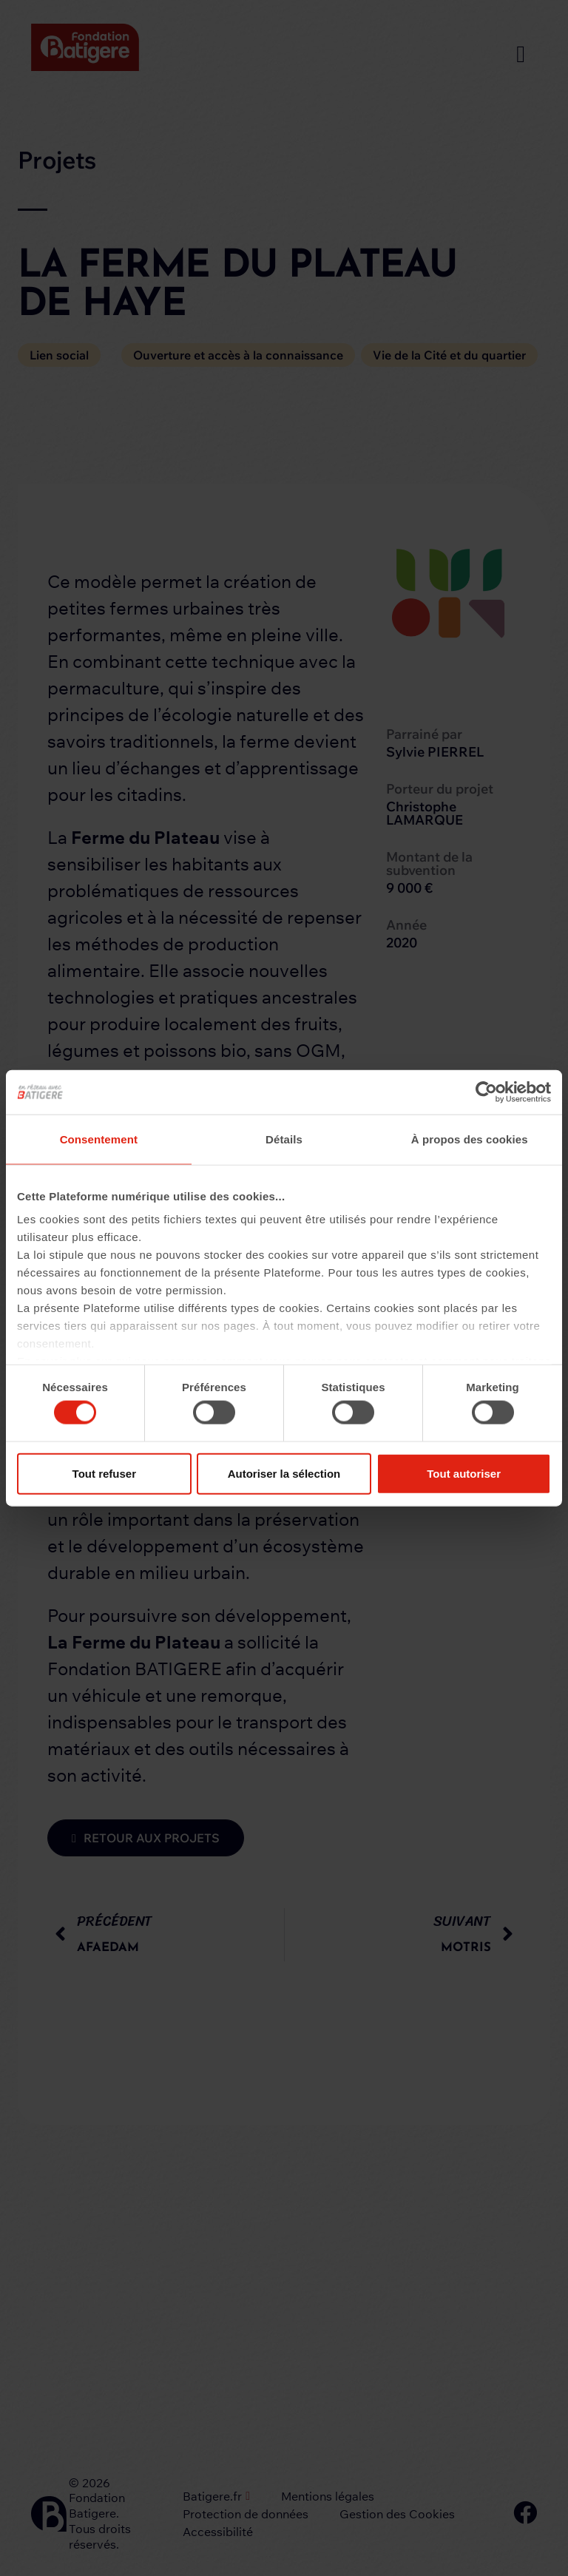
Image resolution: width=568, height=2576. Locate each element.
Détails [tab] (284, 1138)
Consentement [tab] (99, 1138)
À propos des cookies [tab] (469, 1138)
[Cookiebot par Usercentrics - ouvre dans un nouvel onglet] (486, 1092)
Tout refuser (104, 1473)
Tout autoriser (464, 1473)
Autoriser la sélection (284, 1473)
